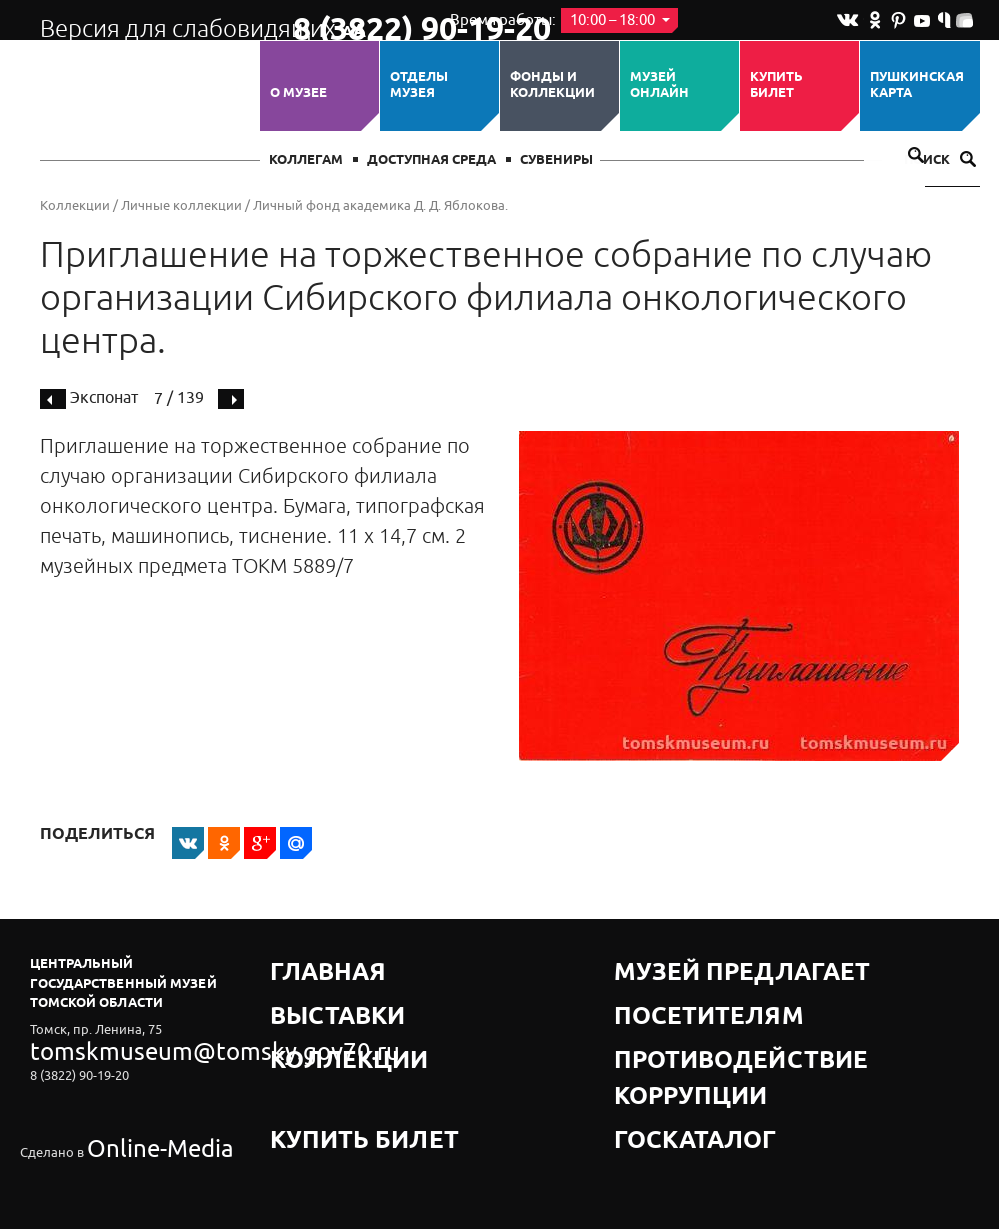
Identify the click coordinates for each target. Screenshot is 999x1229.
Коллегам (306, 160)
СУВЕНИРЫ (556, 160)
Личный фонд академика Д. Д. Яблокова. (380, 205)
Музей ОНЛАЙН (659, 85)
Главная (302, 963)
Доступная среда (431, 160)
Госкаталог (658, 1038)
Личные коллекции (181, 205)
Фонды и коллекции (552, 85)
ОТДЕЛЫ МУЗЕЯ (419, 85)
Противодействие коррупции (725, 1013)
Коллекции (75, 205)
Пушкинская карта (917, 85)
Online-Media (126, 1100)
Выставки (307, 988)
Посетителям (664, 988)
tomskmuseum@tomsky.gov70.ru (128, 1045)
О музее (298, 93)
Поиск (940, 160)
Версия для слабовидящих (148, 20)
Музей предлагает (683, 963)
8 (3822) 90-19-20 (356, 21)
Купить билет (776, 85)
